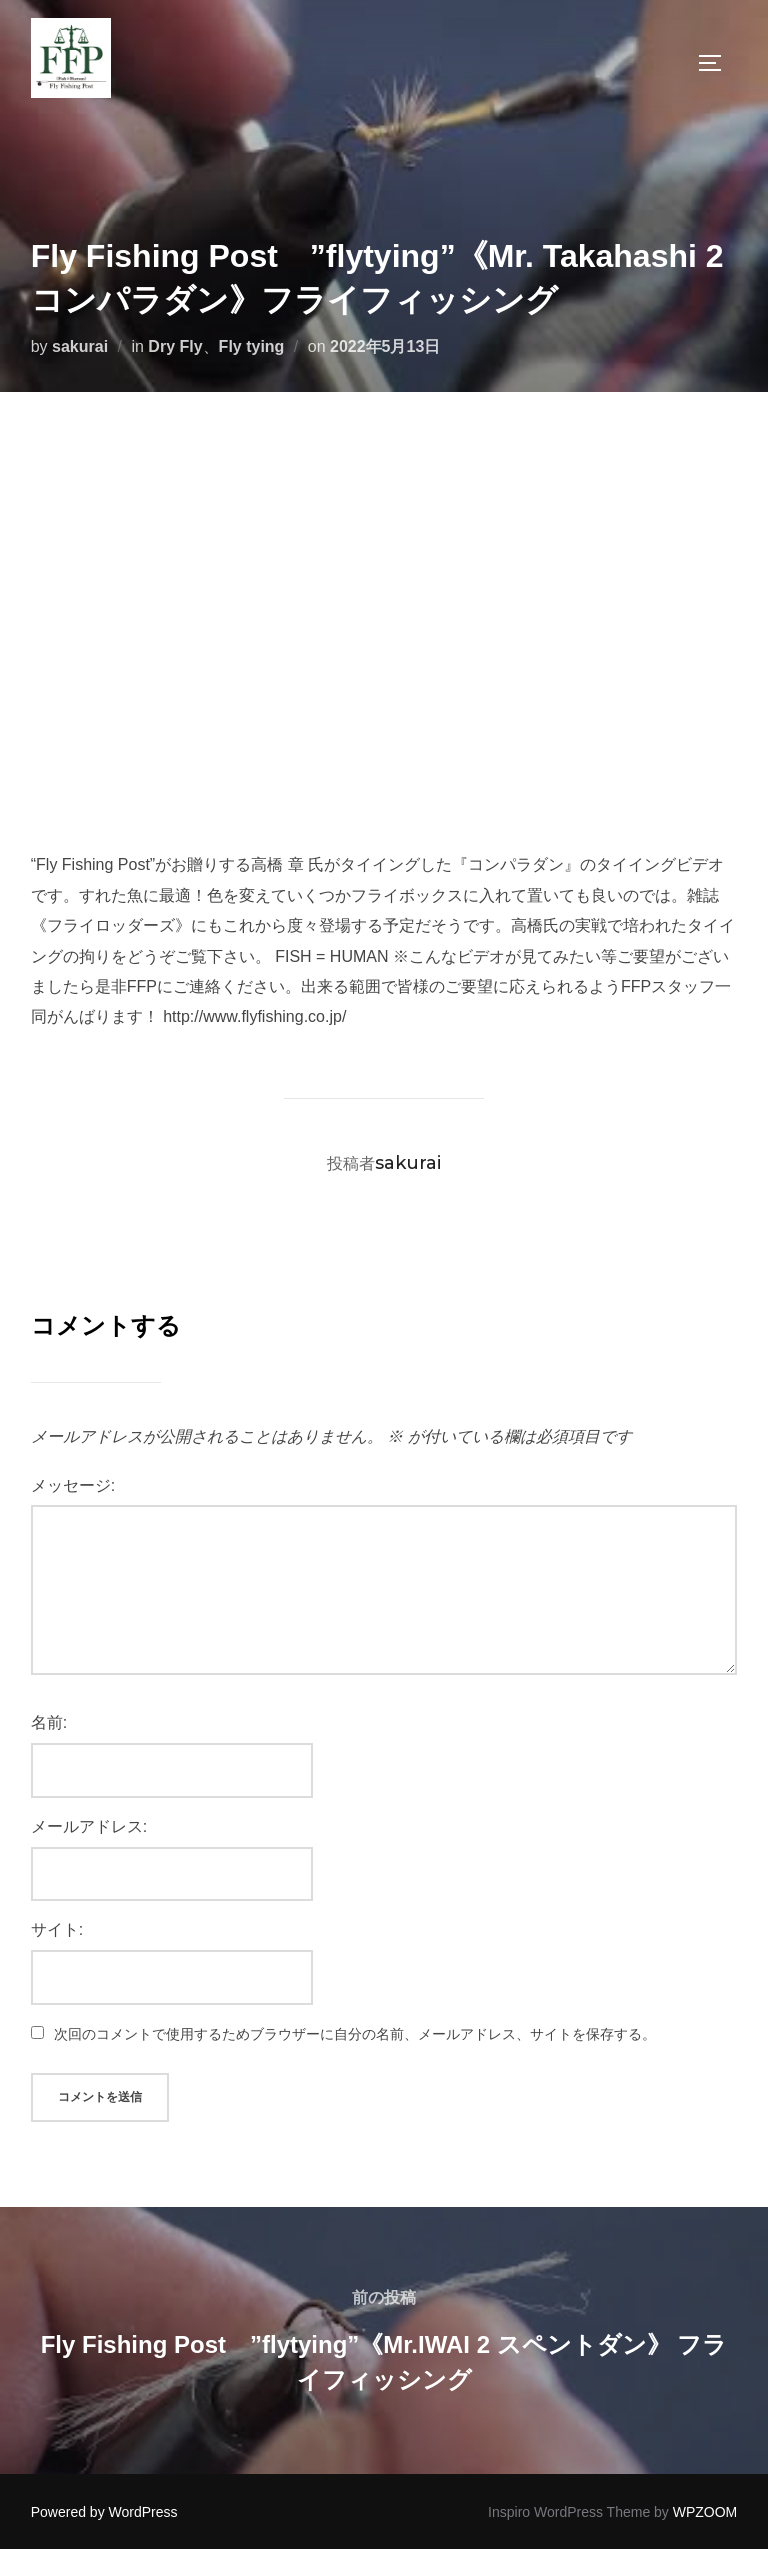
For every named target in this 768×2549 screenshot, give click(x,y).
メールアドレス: (89, 1826)
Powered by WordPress (104, 2512)
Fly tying (252, 346)
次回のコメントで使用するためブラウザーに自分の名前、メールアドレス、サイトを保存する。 (355, 2034)
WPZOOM (705, 2512)
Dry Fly (175, 346)
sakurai (80, 346)
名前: (49, 1722)
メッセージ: (73, 1485)
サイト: (57, 1929)
